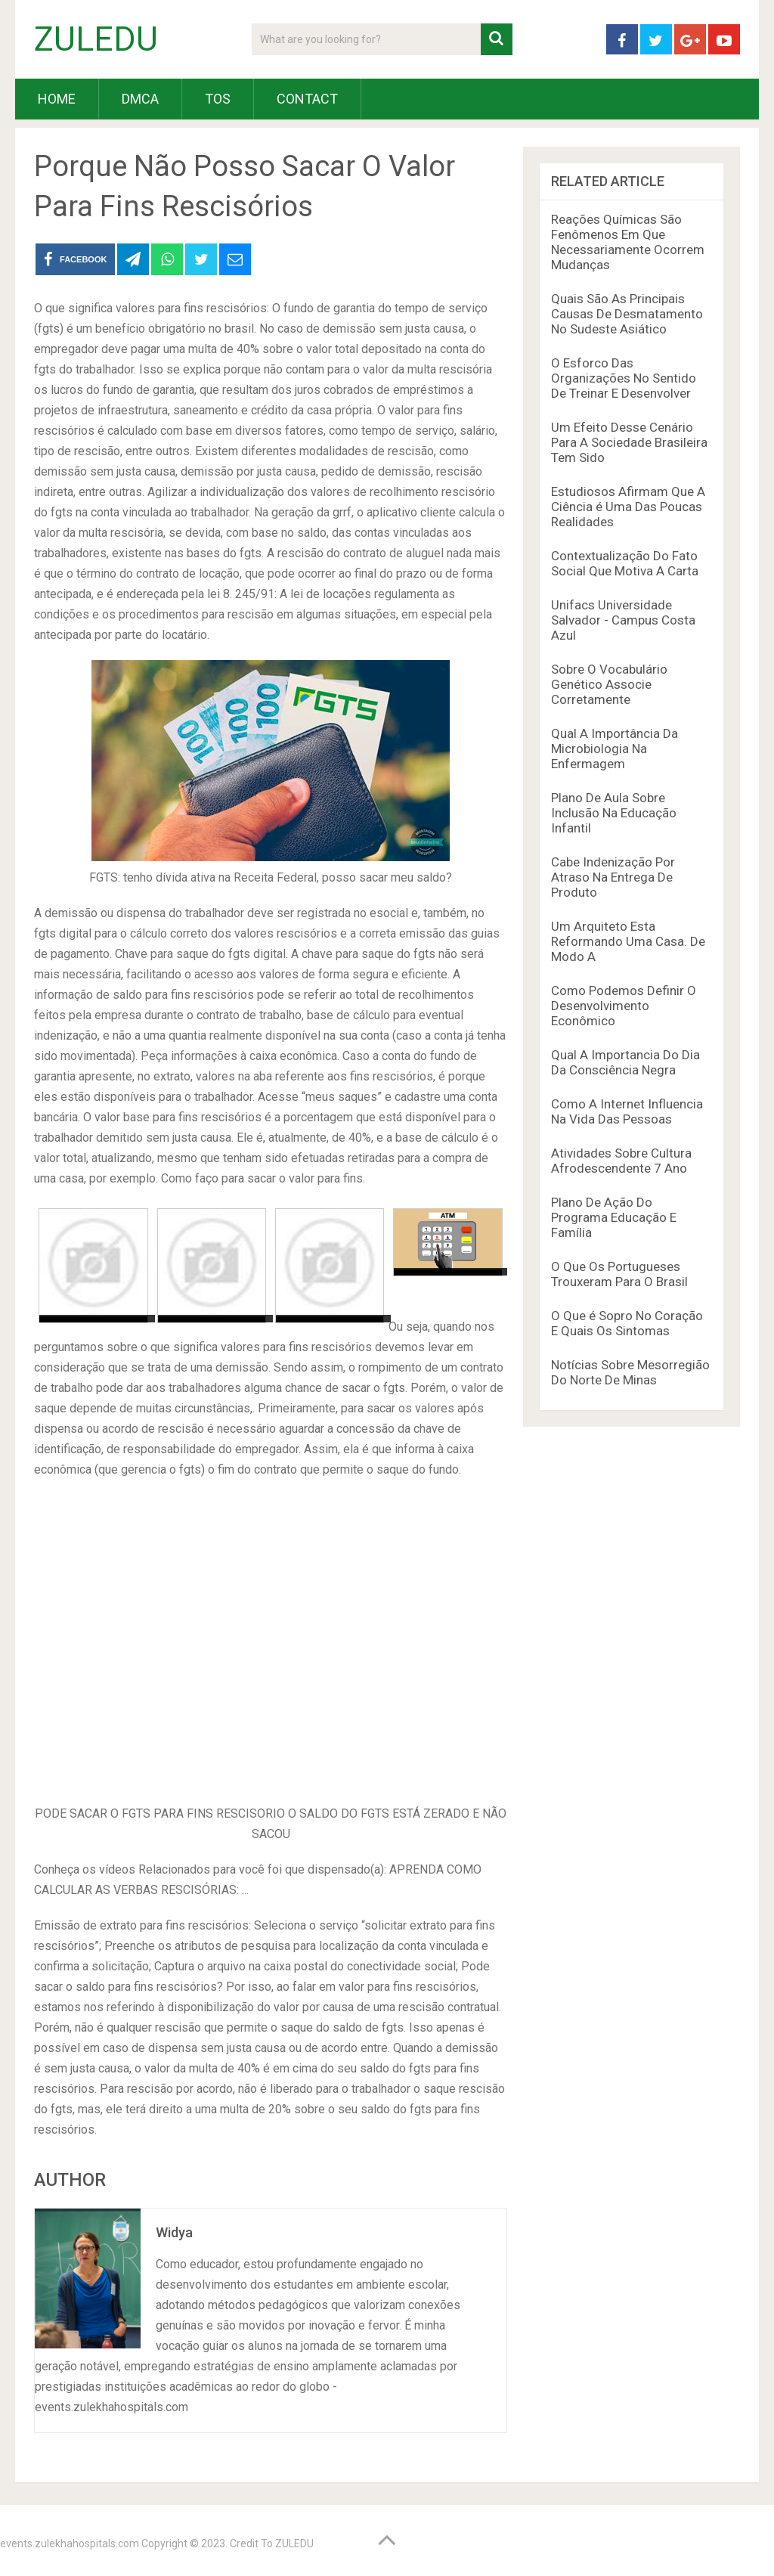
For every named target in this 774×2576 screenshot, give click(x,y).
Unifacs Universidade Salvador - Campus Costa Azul (623, 620)
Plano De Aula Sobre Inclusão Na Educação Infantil (613, 812)
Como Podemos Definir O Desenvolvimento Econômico (623, 1005)
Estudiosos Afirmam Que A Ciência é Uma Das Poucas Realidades (628, 506)
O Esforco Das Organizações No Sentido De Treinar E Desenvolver (623, 378)
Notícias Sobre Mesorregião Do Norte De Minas (630, 1372)
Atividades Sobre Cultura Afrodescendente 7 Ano (621, 1160)
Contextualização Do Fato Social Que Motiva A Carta (624, 563)
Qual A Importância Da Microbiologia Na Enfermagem (614, 748)
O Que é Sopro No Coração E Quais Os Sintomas (627, 1323)
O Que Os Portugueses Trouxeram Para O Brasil (619, 1274)
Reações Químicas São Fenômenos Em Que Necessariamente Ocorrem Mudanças (627, 242)
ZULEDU (96, 39)
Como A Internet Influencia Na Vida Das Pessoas (627, 1111)
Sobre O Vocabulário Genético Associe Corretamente (609, 684)
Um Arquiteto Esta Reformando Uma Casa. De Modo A (628, 941)
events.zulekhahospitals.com (69, 2543)
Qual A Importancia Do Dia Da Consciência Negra (625, 1062)
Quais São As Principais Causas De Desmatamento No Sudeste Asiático (627, 313)
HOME (57, 99)
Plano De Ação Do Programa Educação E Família (613, 1217)
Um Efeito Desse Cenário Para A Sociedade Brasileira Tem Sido (629, 442)
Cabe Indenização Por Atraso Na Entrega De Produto (613, 877)
